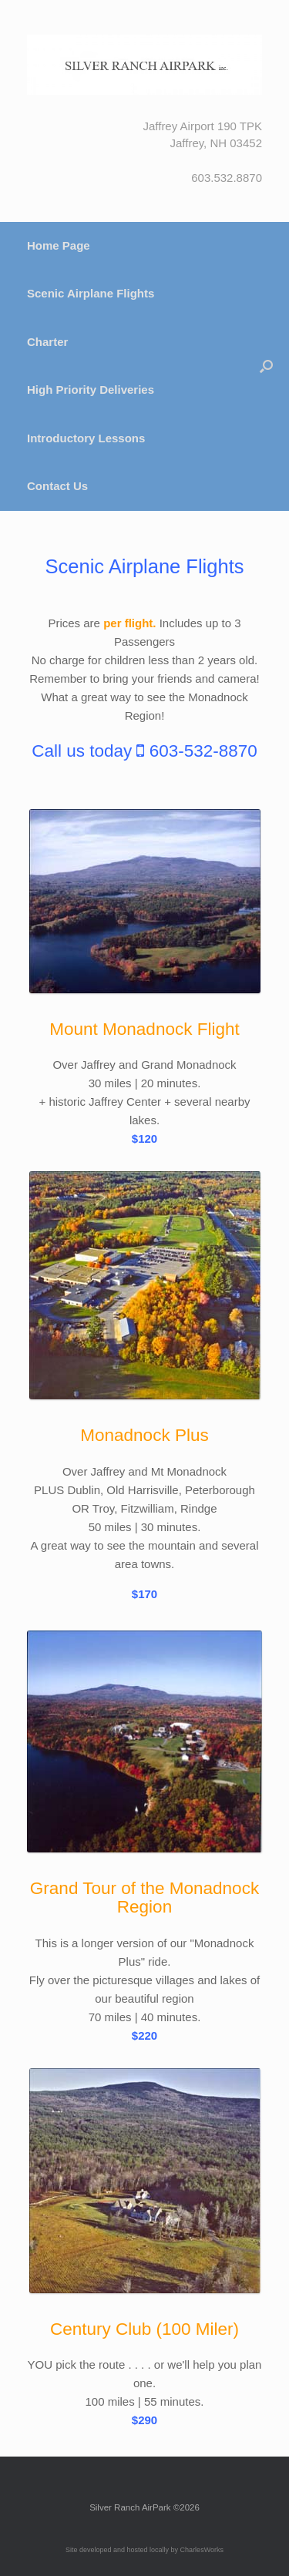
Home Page (58, 245)
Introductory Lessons (86, 438)
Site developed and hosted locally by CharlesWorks (144, 2550)
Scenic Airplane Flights (90, 293)
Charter (47, 341)
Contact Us (57, 485)
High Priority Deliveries (90, 389)
